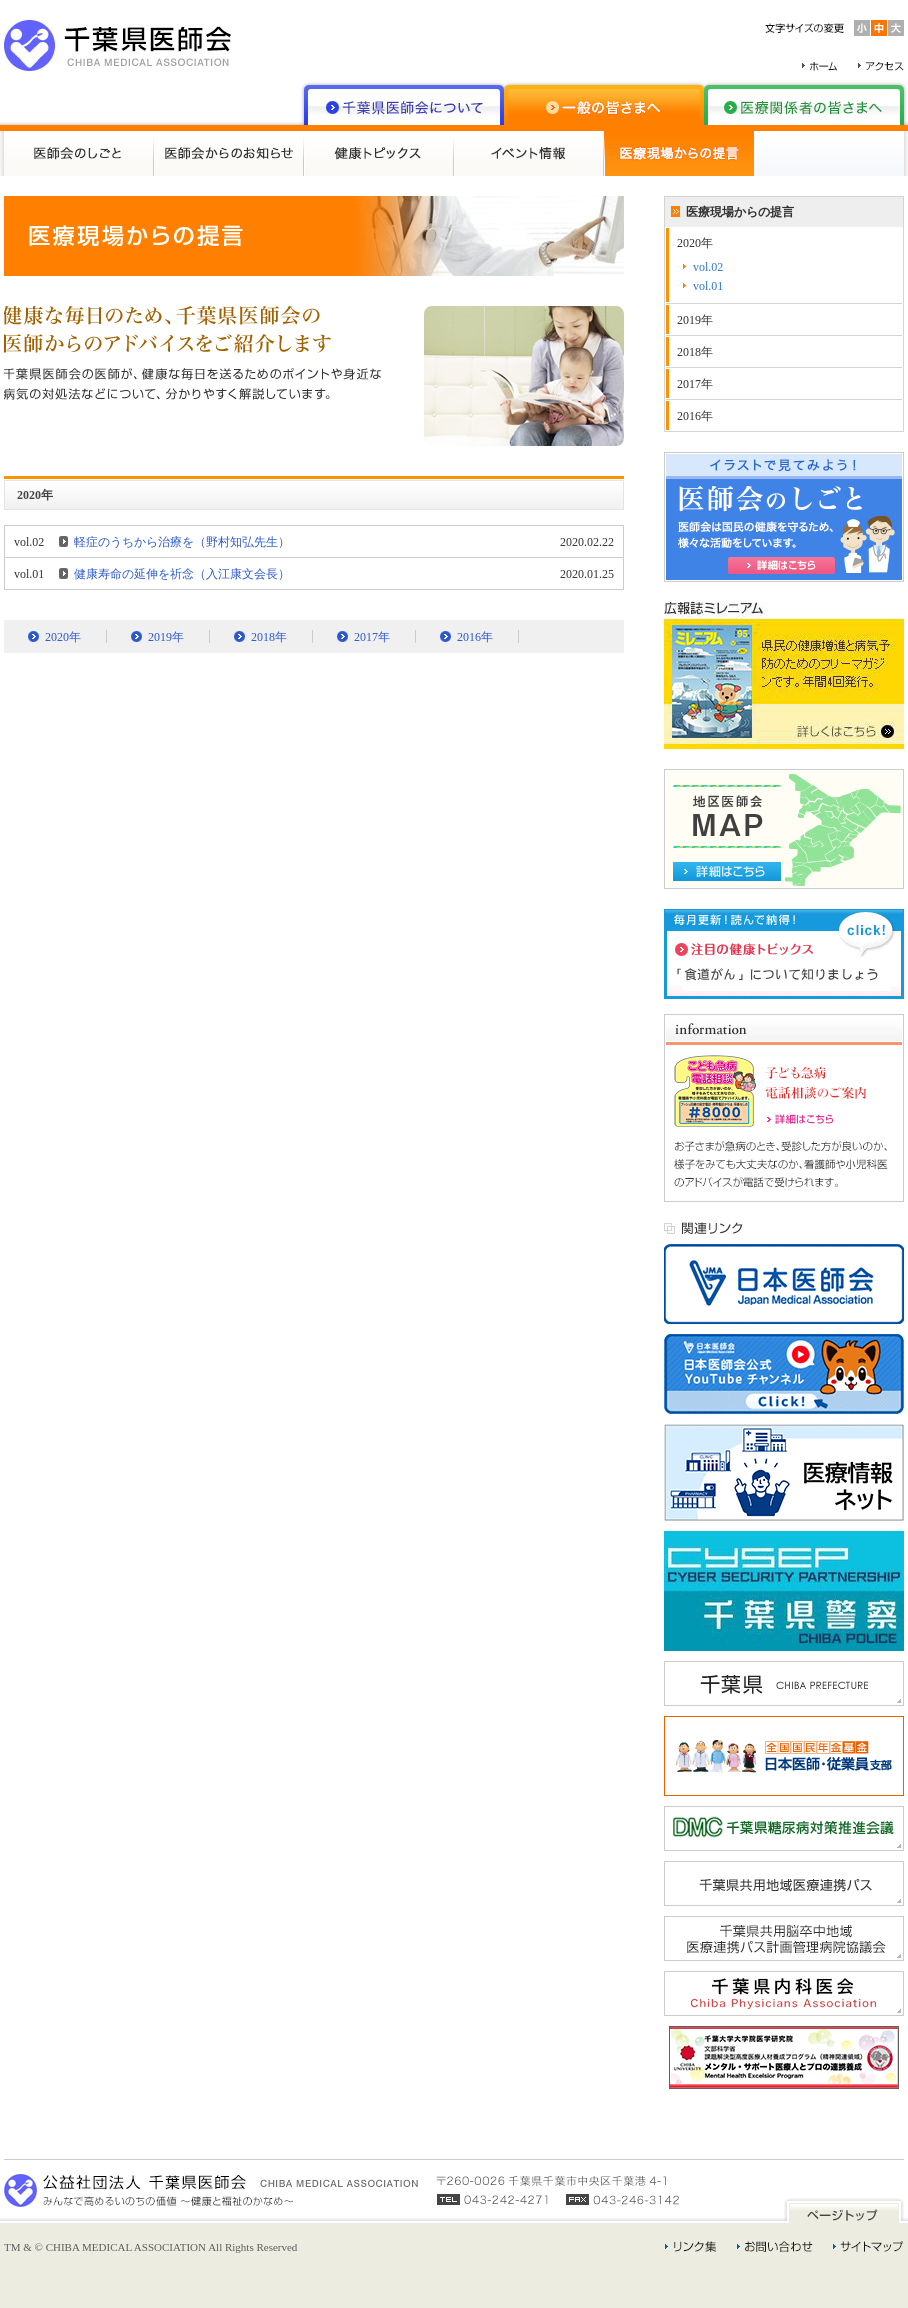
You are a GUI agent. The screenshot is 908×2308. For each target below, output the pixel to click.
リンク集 (691, 2247)
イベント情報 (529, 153)
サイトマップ (868, 2247)
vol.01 (708, 286)
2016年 (475, 637)
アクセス (881, 66)
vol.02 (708, 267)
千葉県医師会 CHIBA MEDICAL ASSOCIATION (118, 45)
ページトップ (844, 2210)
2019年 (166, 637)
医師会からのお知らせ (229, 153)
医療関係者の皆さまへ (804, 105)
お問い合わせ (775, 2247)
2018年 (269, 637)
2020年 (63, 637)
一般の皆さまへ (604, 105)
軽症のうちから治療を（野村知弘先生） (182, 542)
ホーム (820, 66)
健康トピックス (379, 153)
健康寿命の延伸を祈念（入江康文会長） (182, 574)
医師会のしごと (79, 153)
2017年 (372, 637)
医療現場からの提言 (679, 153)
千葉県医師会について (404, 105)
